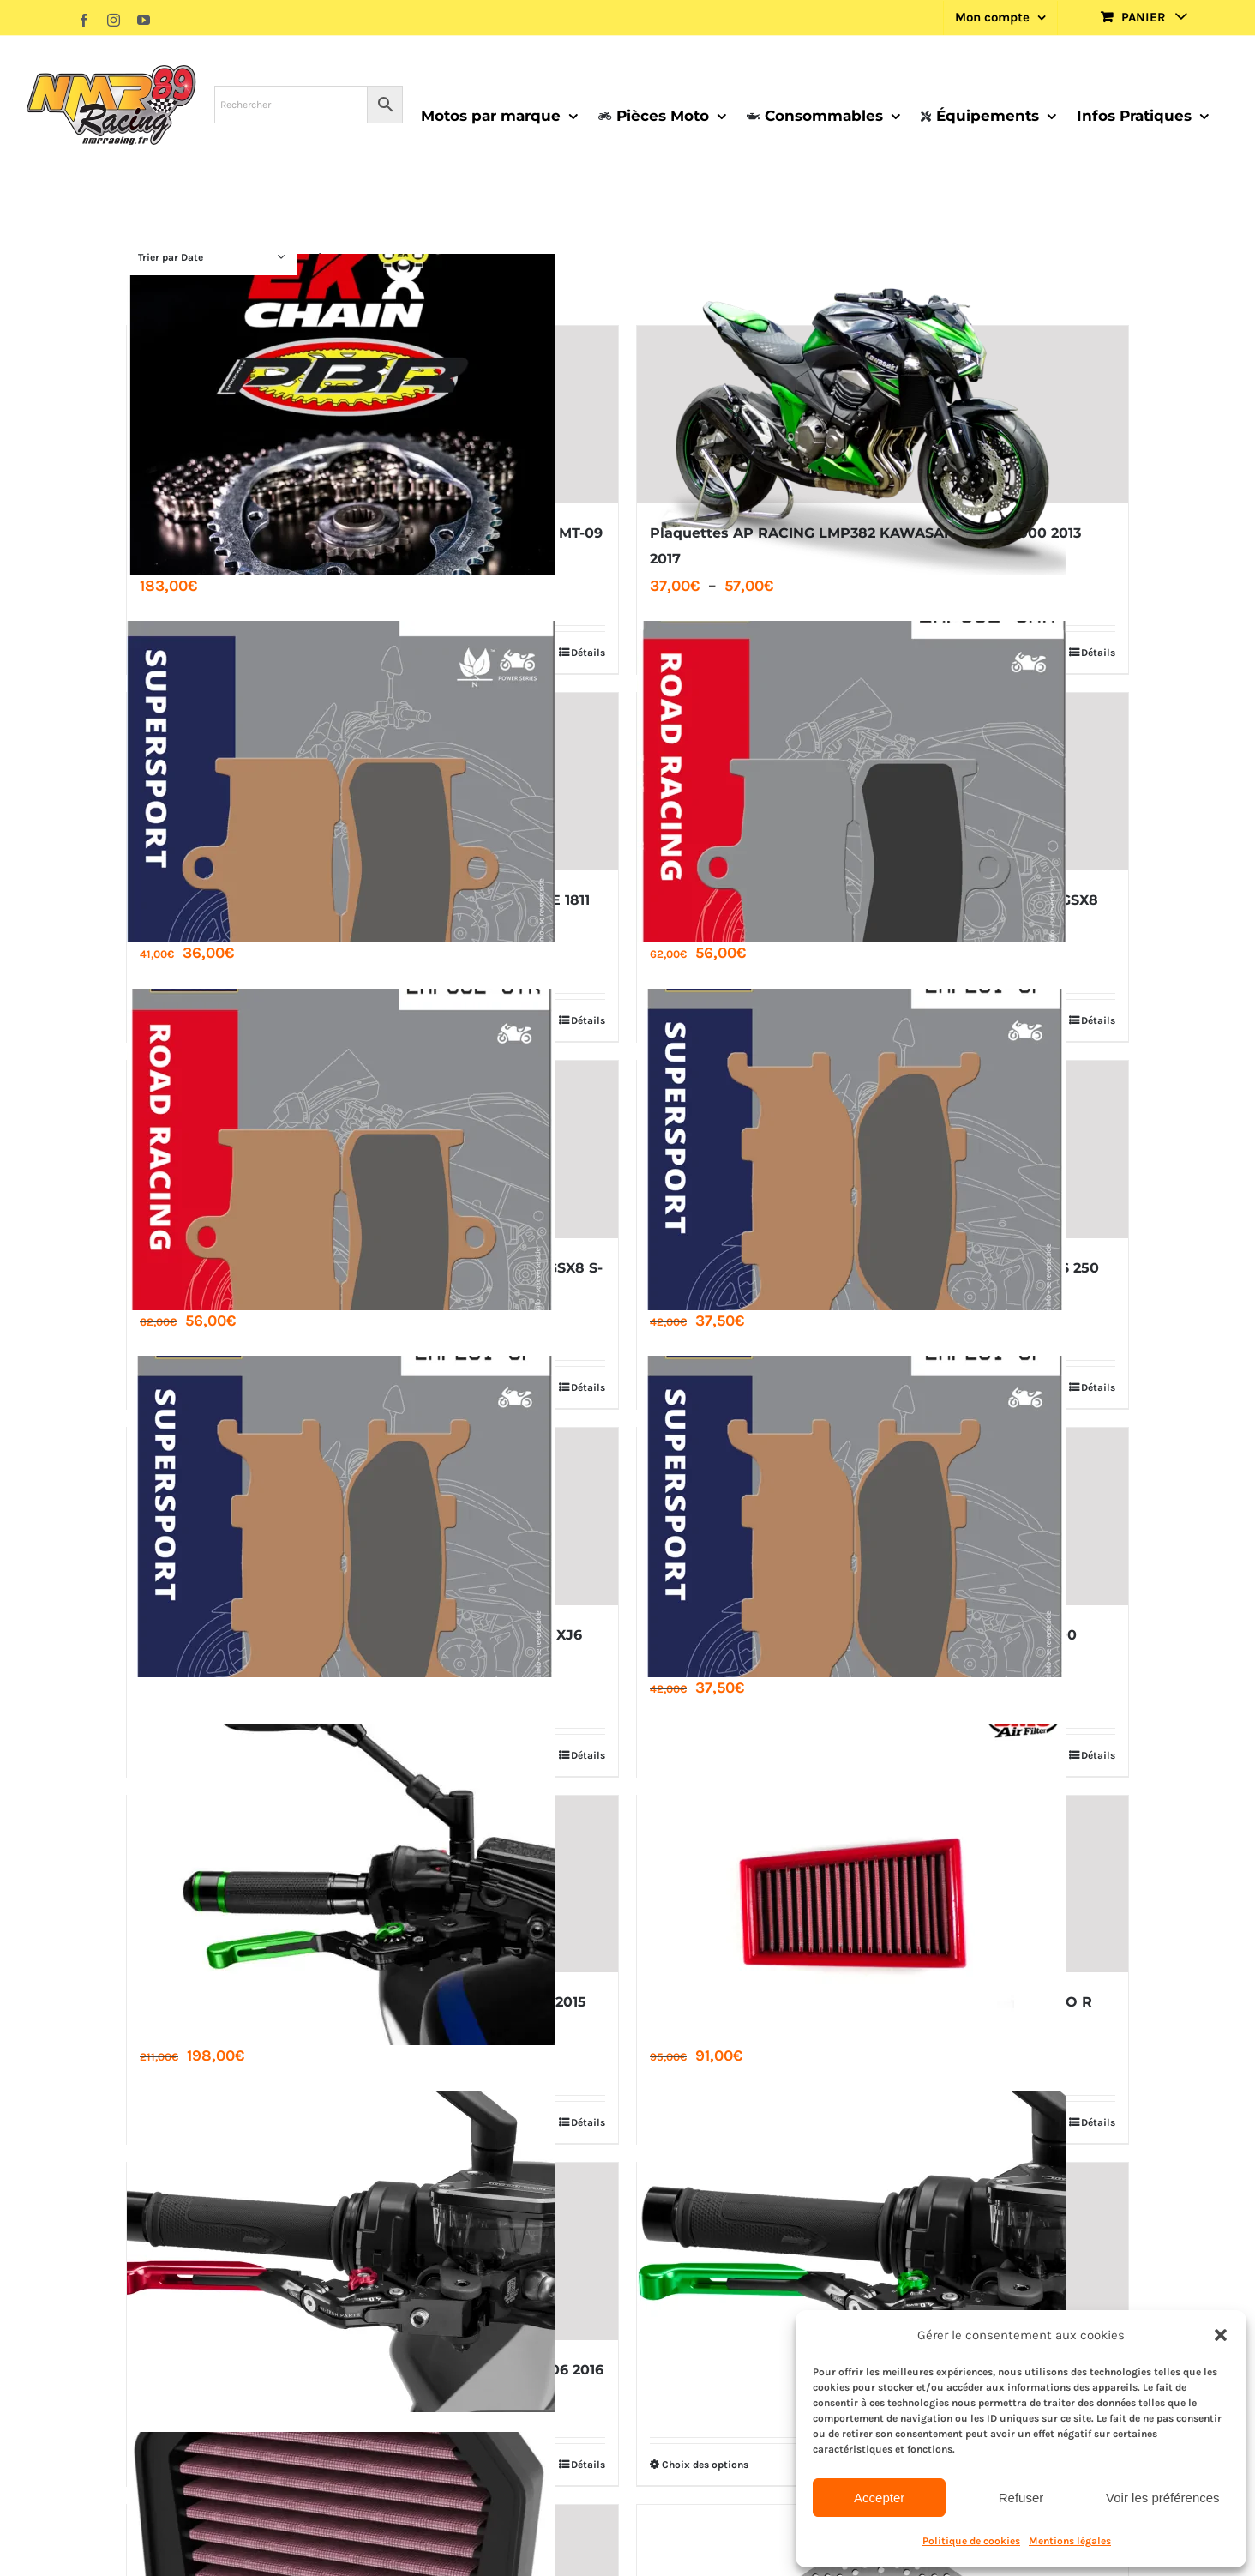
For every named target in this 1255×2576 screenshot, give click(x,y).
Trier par (170, 257)
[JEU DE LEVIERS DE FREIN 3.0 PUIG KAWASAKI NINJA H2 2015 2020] (372, 1884)
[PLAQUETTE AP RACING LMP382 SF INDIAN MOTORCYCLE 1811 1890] (372, 781)
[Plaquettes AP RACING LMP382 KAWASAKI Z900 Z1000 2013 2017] (882, 414)
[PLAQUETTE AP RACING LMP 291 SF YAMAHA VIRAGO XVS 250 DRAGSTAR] (882, 1149)
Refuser (1021, 2497)
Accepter (879, 2497)
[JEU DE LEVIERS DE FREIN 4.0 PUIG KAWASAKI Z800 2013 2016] (882, 2251)
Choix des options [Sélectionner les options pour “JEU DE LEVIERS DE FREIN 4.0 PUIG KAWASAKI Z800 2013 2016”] (705, 2465)
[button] (1220, 2335)
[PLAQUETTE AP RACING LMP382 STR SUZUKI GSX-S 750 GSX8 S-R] (372, 1149)
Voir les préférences (1163, 2497)
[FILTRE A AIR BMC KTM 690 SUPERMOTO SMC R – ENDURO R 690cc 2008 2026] (882, 1884)
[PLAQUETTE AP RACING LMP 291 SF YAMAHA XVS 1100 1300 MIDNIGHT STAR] (882, 1516)
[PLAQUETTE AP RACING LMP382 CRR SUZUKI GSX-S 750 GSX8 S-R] (882, 781)
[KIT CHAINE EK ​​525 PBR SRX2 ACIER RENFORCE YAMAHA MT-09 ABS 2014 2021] (372, 414)
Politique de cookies (971, 2541)
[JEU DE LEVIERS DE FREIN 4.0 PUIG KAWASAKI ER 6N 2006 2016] (372, 2251)
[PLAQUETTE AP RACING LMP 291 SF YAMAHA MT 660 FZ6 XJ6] (372, 1516)
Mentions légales (1070, 2541)
